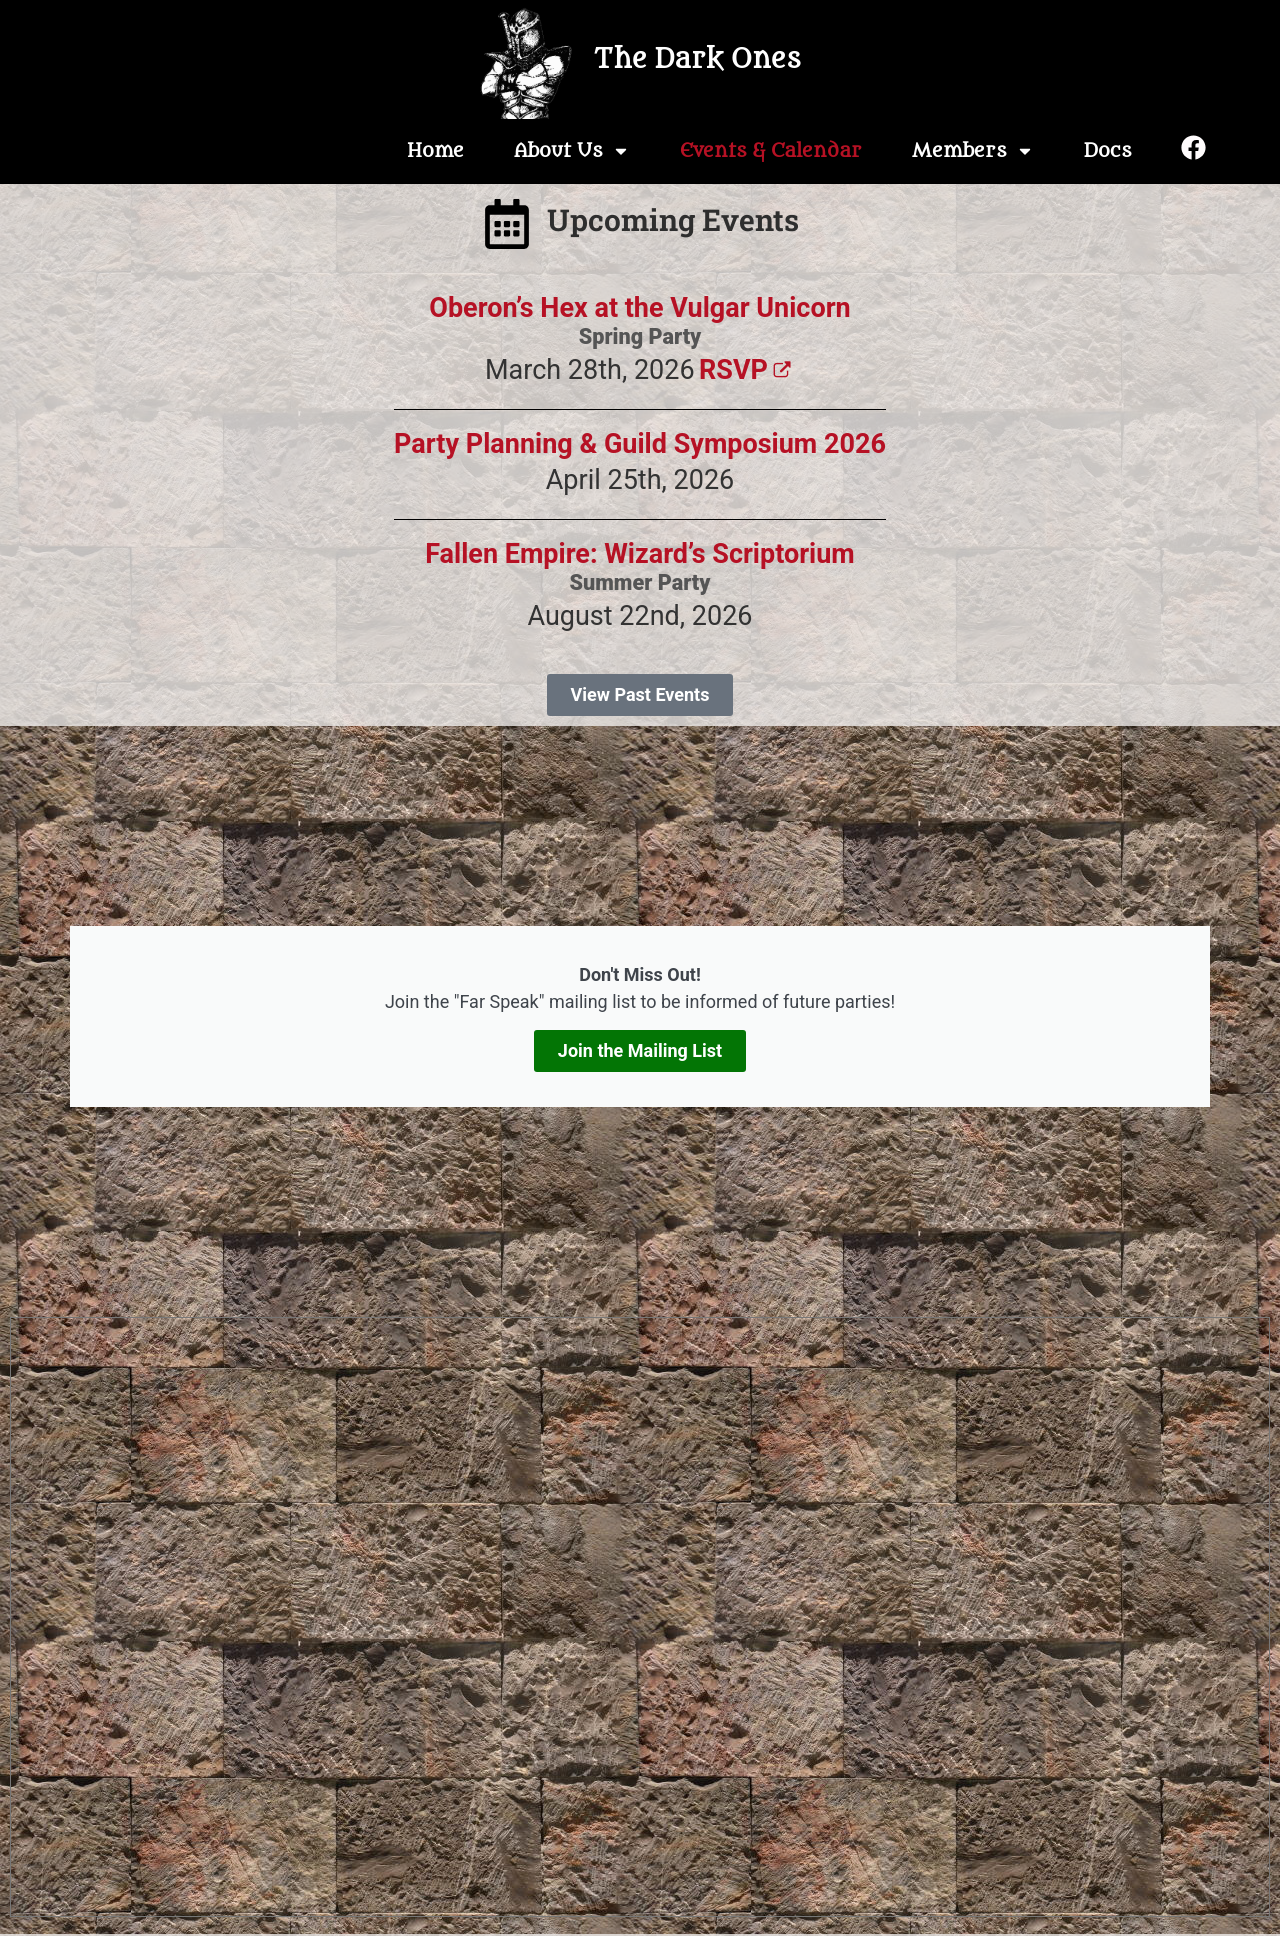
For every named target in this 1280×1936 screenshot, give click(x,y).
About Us (572, 151)
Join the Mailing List (640, 1050)
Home (435, 151)
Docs (1107, 151)
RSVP (747, 370)
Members (973, 151)
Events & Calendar (771, 151)
